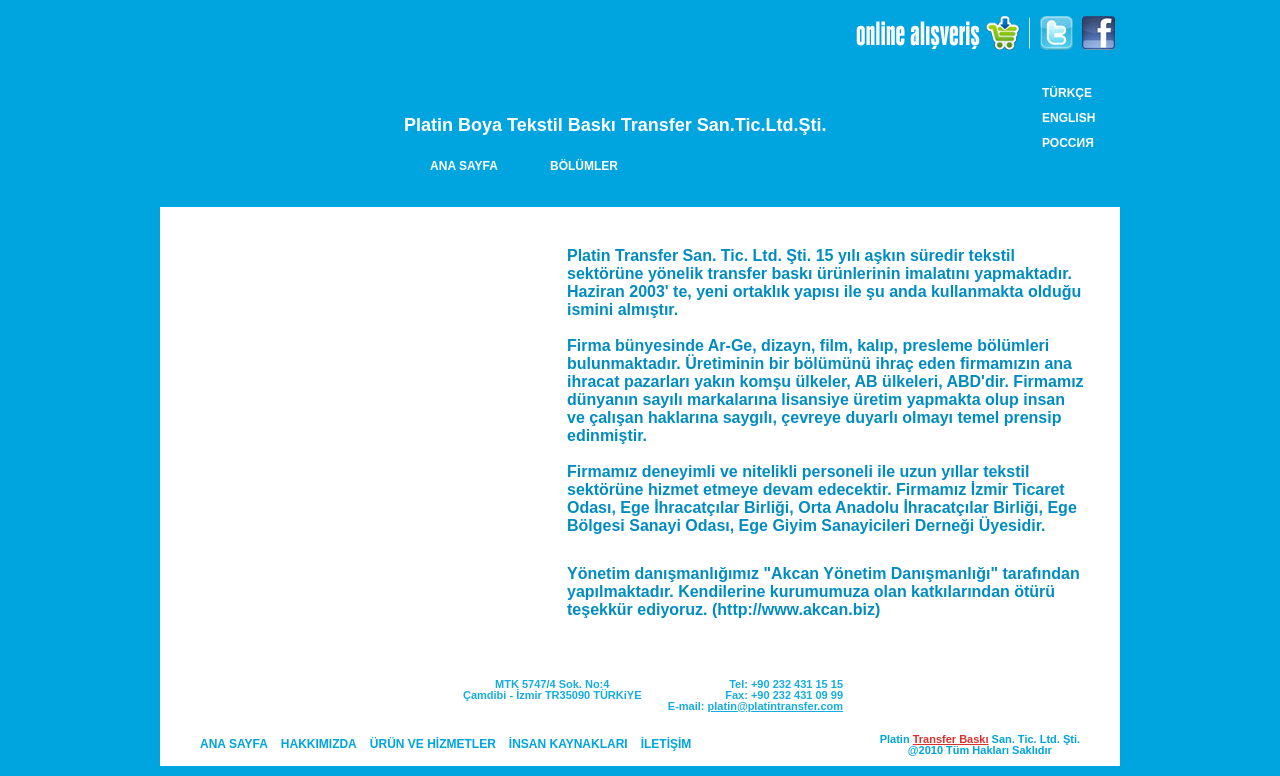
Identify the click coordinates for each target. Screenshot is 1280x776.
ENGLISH (1068, 118)
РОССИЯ (1068, 143)
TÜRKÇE (1067, 93)
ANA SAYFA (464, 166)
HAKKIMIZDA (319, 744)
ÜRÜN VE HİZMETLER (433, 744)
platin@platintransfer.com (775, 706)
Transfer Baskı (951, 739)
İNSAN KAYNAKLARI (568, 744)
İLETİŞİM (666, 744)
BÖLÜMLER (584, 166)
